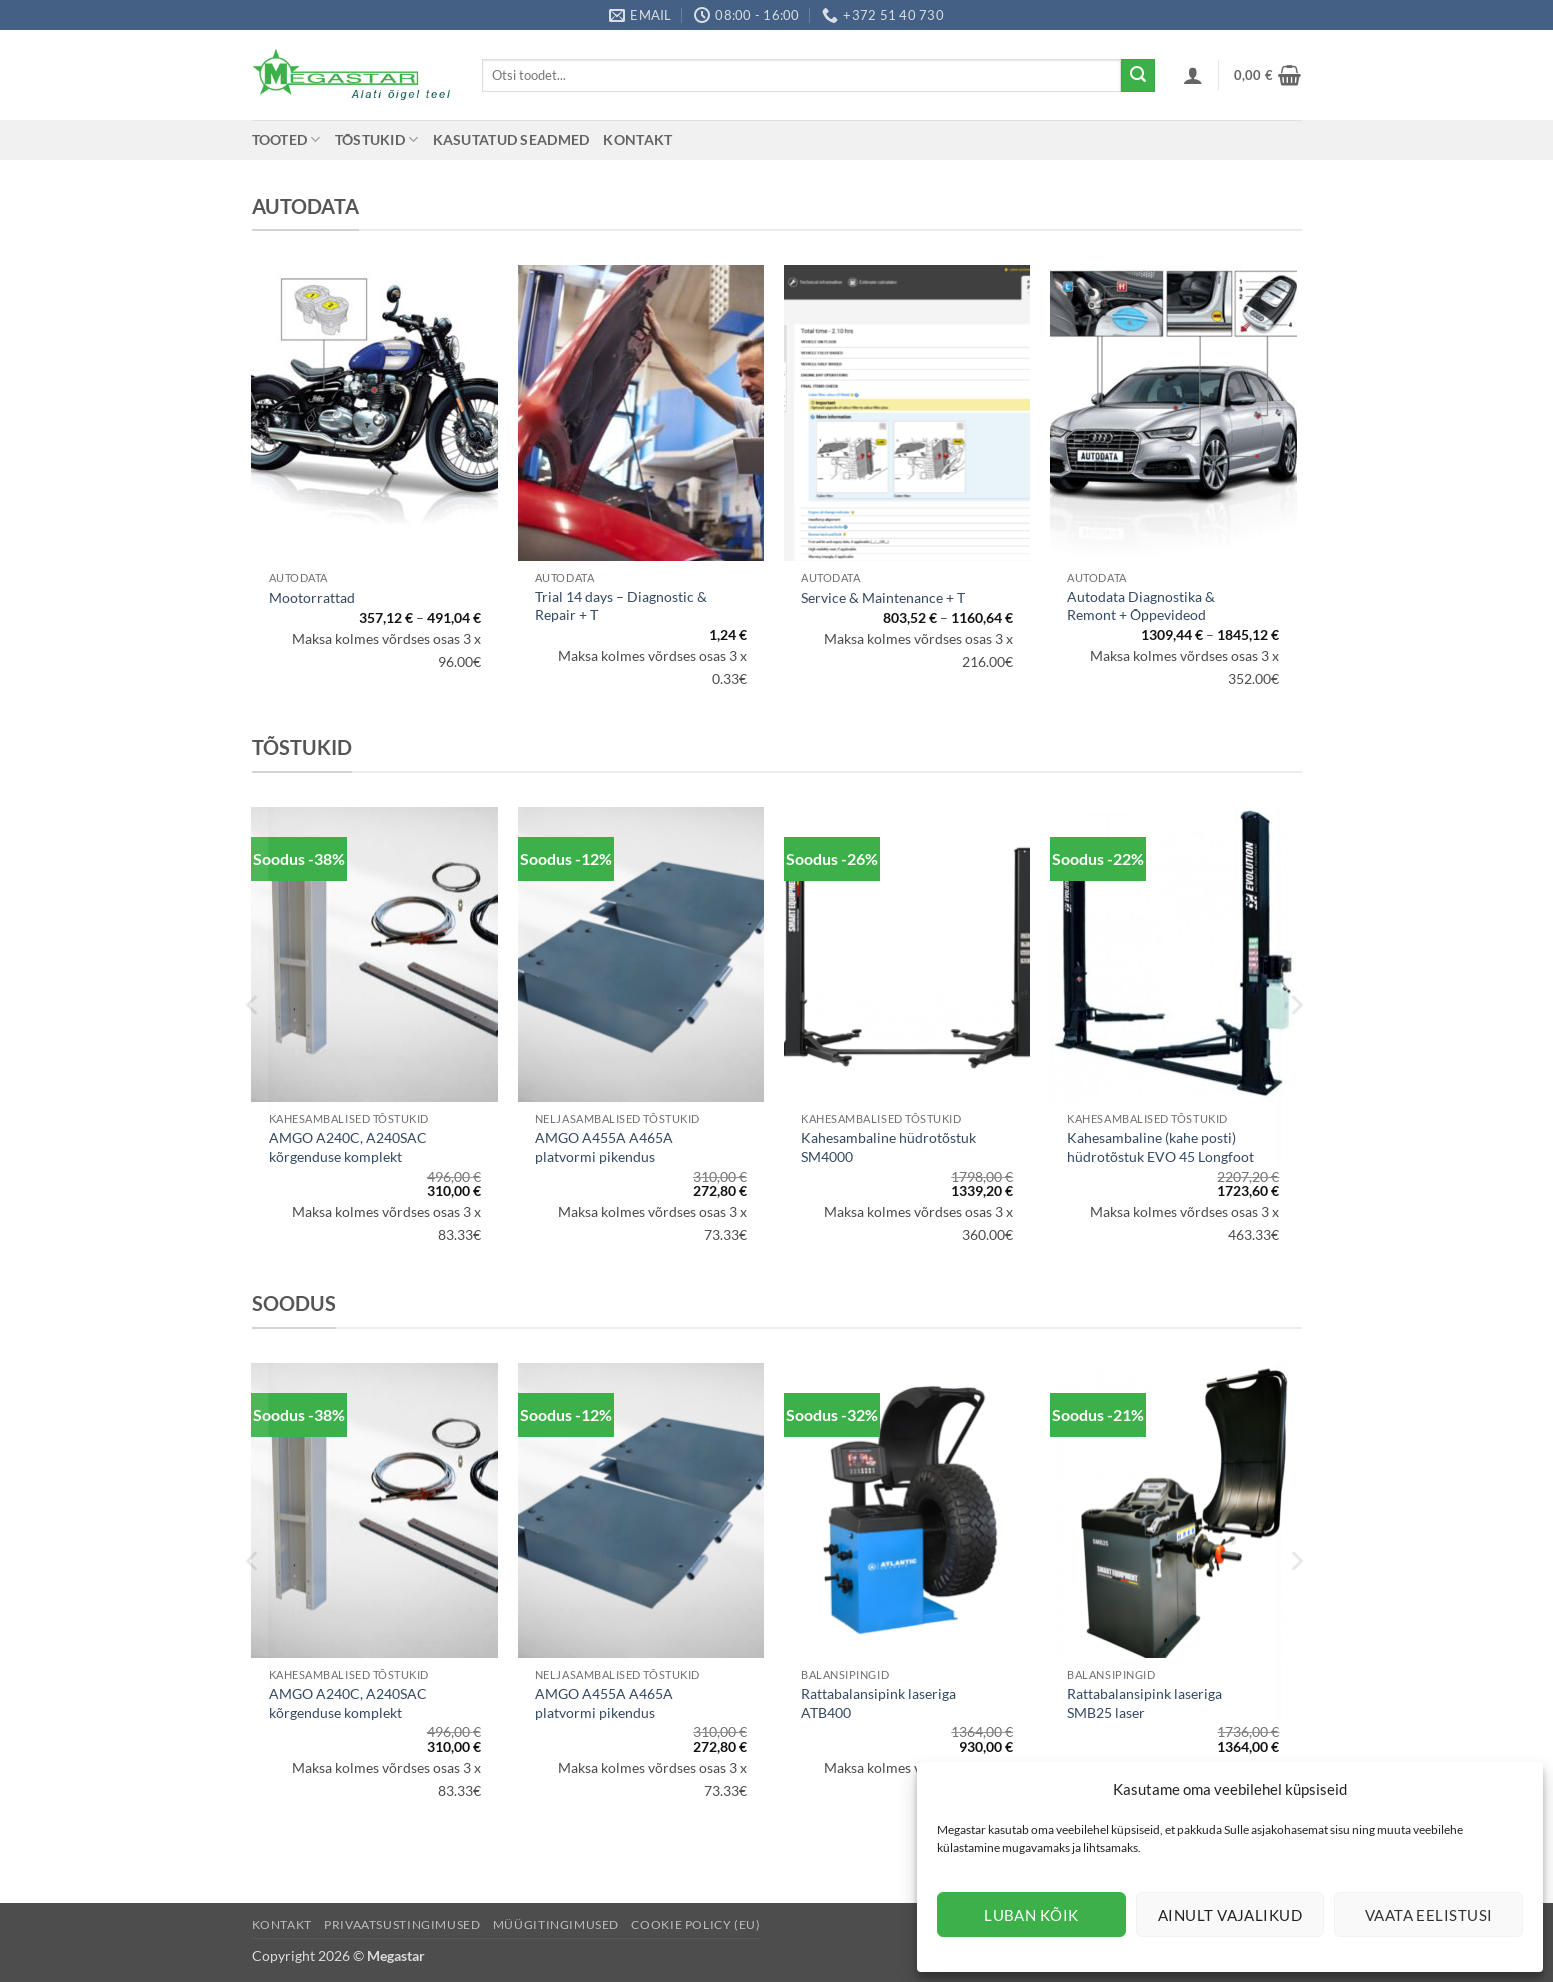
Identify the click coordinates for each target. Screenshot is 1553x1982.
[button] (1193, 75)
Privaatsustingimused (402, 1924)
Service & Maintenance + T (883, 597)
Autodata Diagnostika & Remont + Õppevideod (1141, 606)
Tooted (286, 139)
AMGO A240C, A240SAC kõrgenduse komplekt (348, 1147)
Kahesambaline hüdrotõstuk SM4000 (888, 1147)
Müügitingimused (556, 1924)
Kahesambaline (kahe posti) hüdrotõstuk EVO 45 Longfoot (1160, 1147)
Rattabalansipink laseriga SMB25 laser (1144, 1703)
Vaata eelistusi (1429, 1915)
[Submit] (1138, 76)
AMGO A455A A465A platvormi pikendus (604, 1147)
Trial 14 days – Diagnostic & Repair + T (621, 606)
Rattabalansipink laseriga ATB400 (878, 1703)
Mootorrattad (312, 597)
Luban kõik (1031, 1915)
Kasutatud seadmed (511, 139)
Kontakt (637, 139)
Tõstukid (377, 139)
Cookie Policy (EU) (695, 1924)
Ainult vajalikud (1230, 1915)
